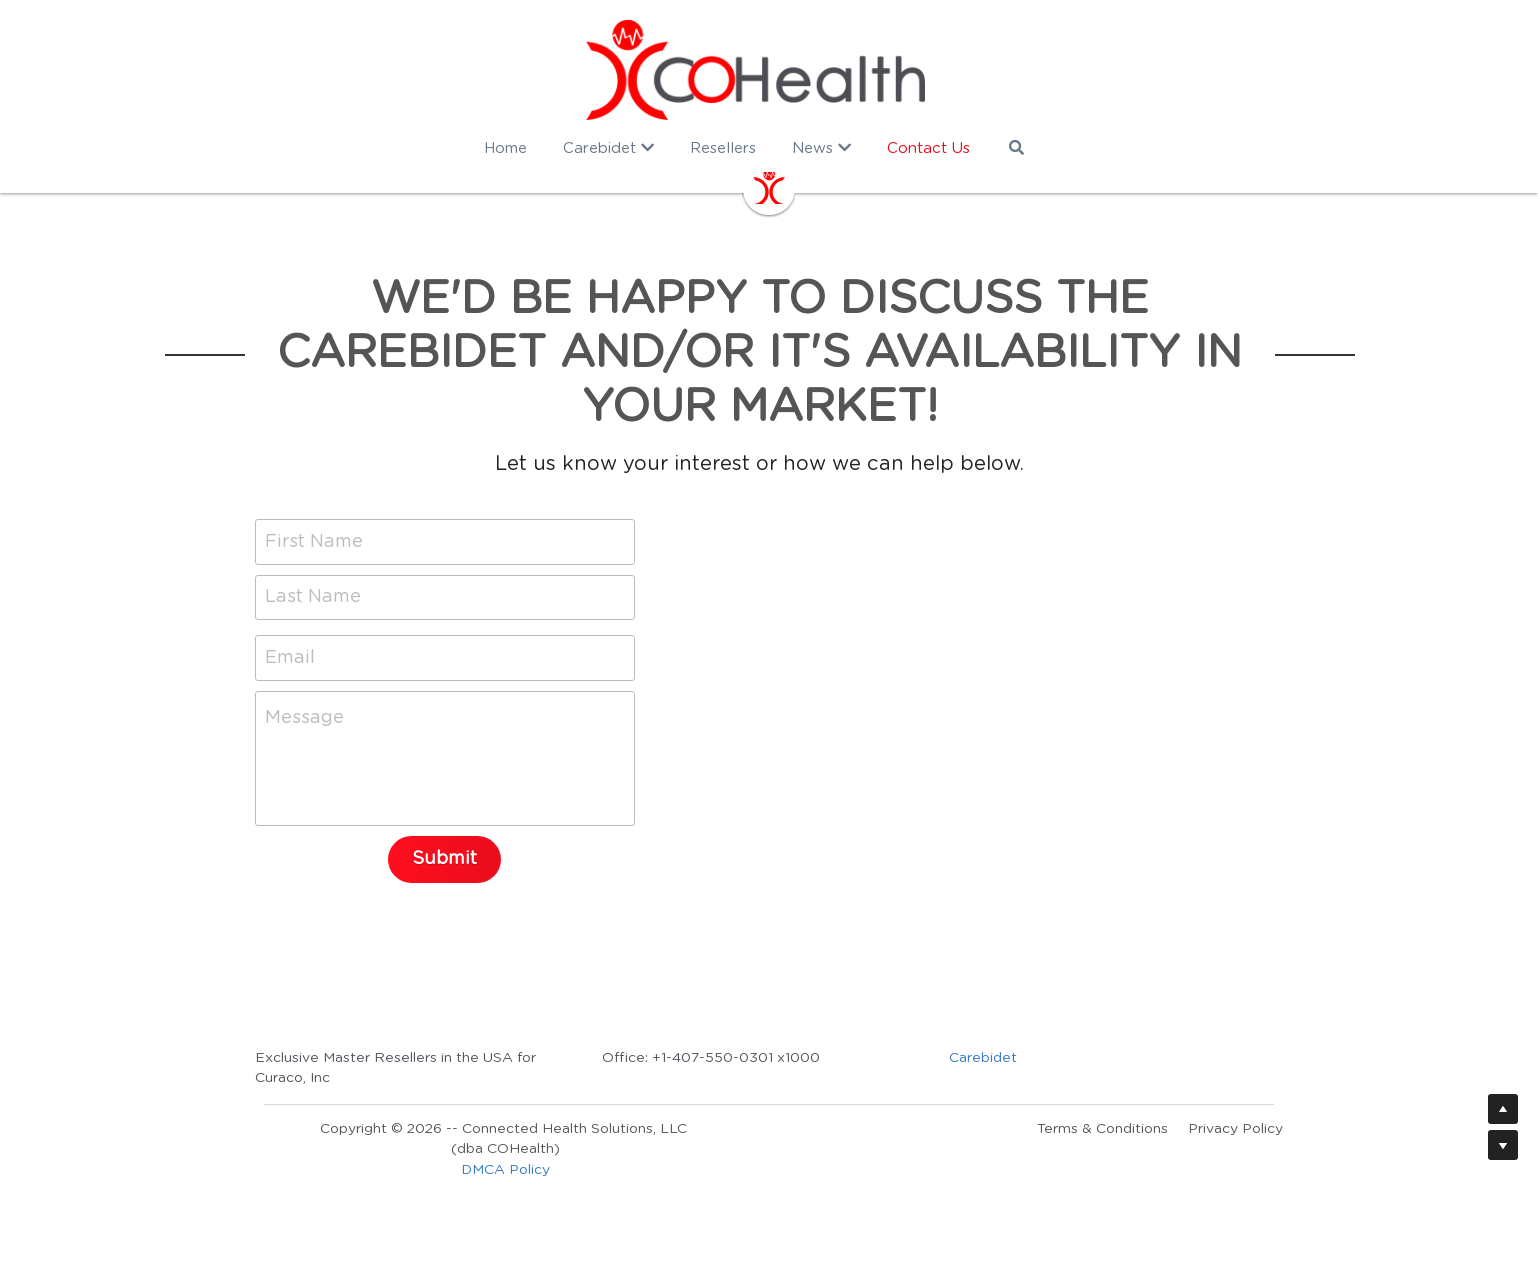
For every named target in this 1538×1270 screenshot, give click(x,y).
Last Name (313, 597)
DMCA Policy (505, 1169)
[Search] (1029, 147)
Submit (445, 859)
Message (304, 718)
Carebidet (993, 1058)
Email (290, 657)
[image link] (769, 70)
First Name (314, 541)
